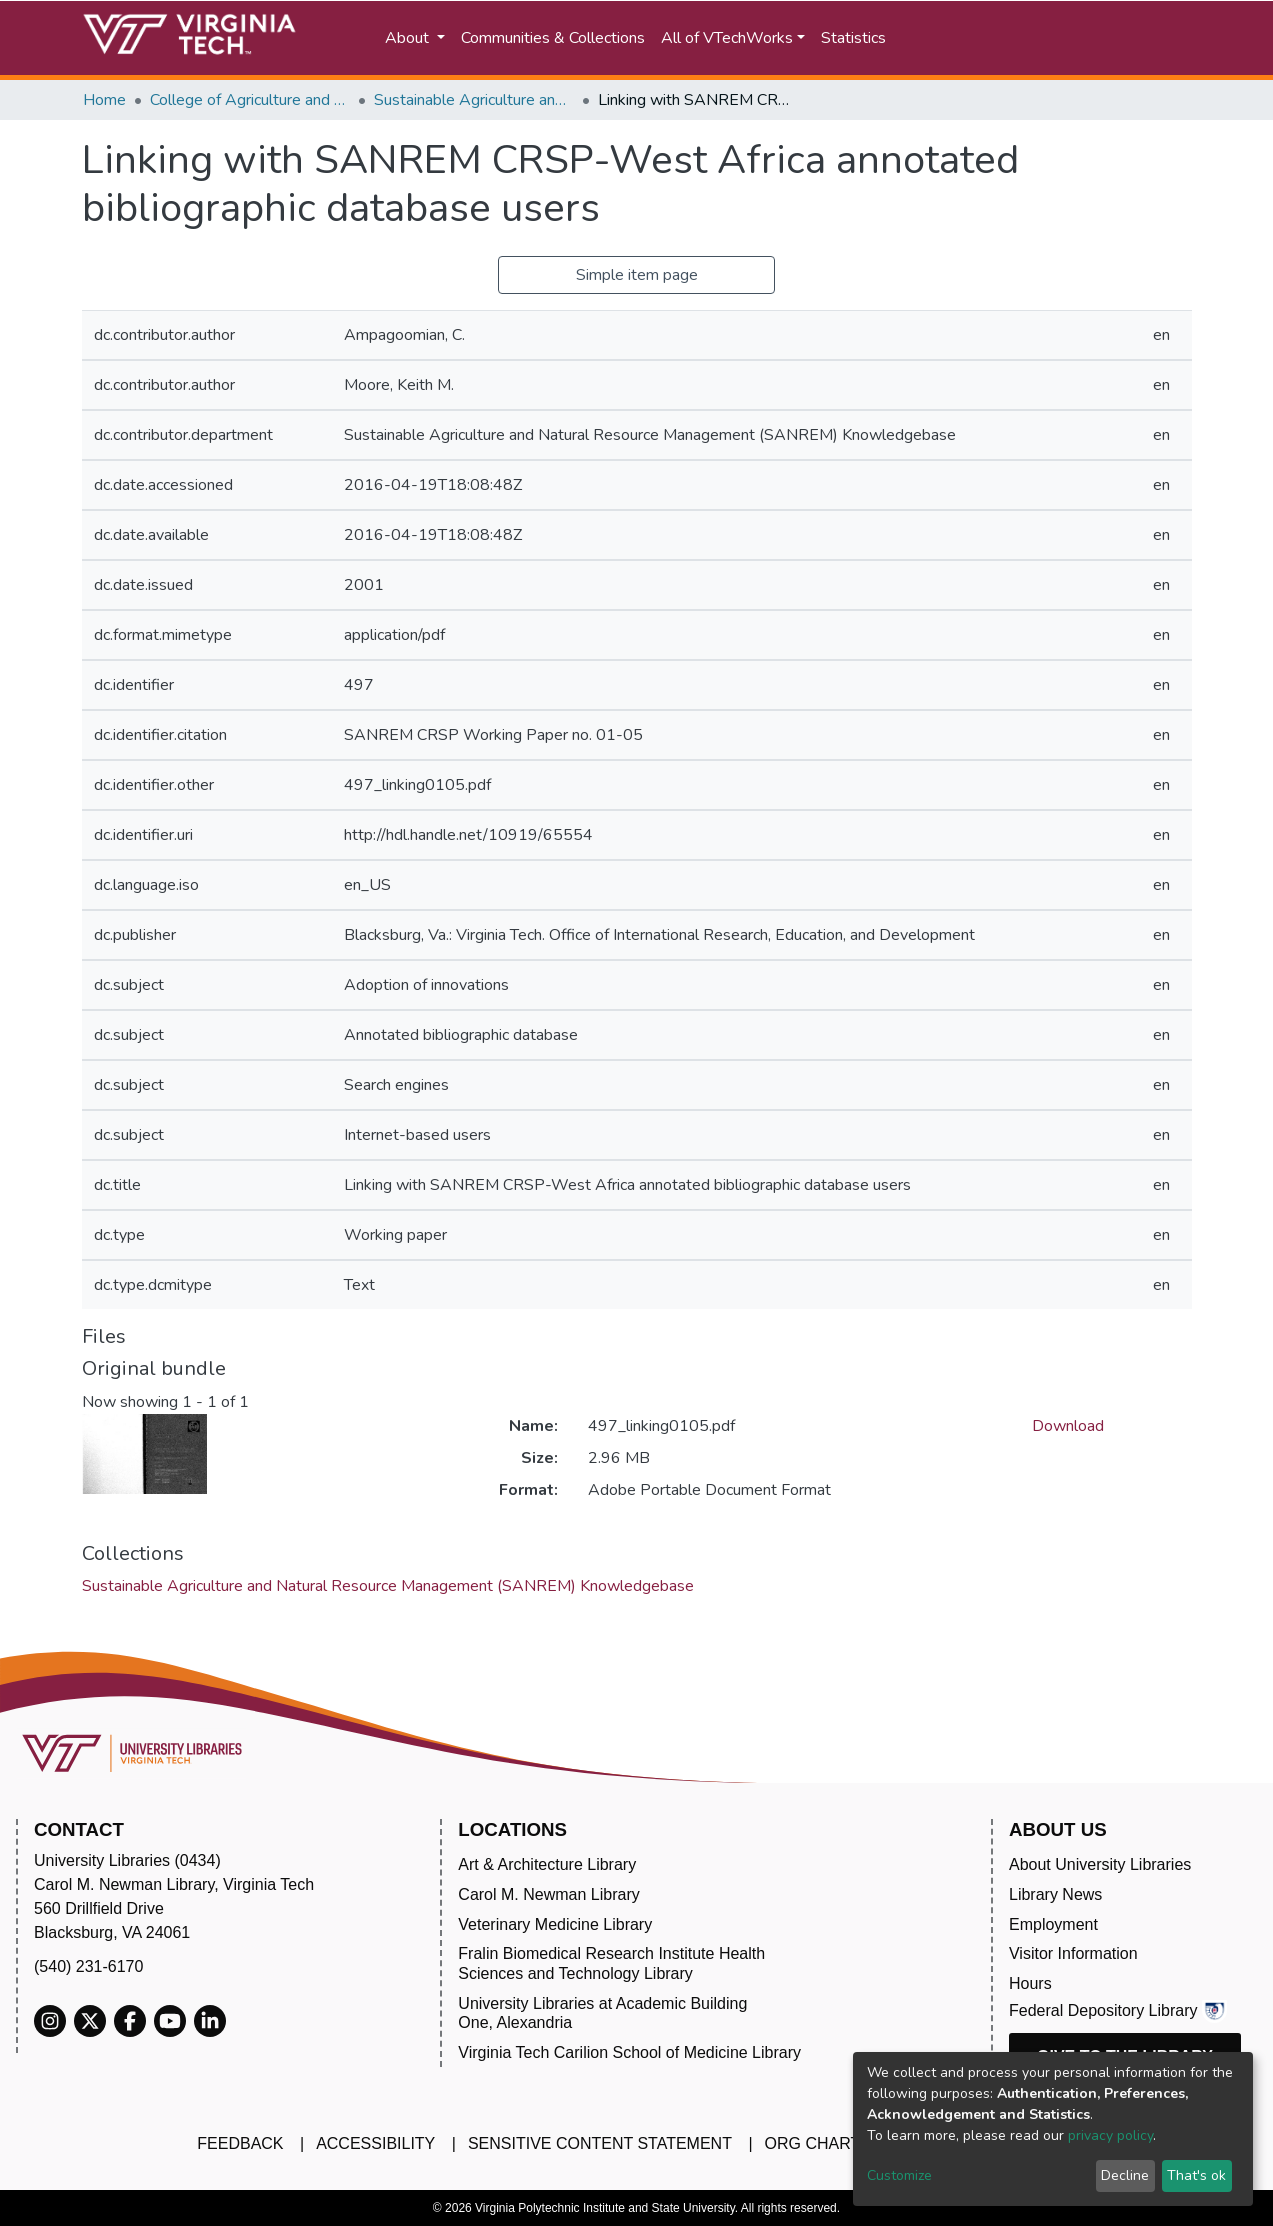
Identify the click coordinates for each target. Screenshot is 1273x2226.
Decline (1125, 2175)
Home (104, 100)
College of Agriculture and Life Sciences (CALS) (250, 100)
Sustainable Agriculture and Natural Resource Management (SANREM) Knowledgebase (474, 100)
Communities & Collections (553, 38)
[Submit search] (969, 38)
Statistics (853, 38)
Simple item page (637, 275)
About (409, 38)
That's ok (1196, 2175)
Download (1068, 1426)
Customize (899, 2175)
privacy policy (1110, 2135)
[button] (1056, 38)
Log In (1155, 38)
